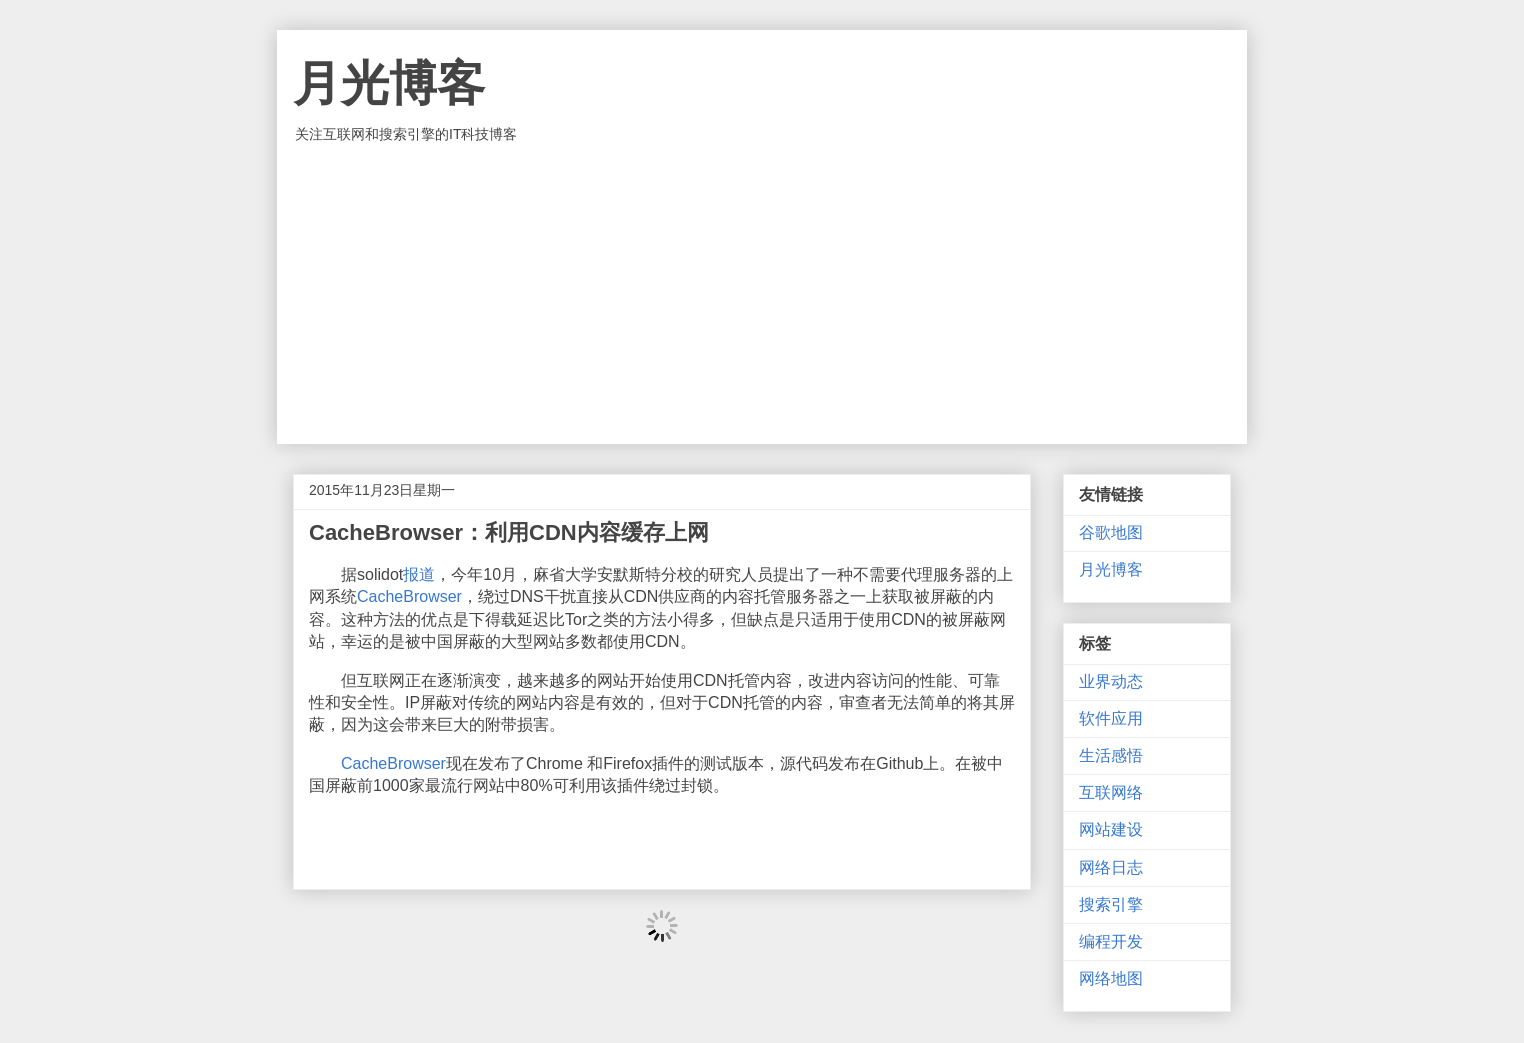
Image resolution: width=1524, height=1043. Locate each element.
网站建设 (1111, 829)
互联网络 (1111, 792)
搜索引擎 (1111, 904)
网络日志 (1111, 867)
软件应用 (1111, 718)
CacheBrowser (409, 596)
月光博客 (389, 83)
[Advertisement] (762, 294)
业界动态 (1111, 681)
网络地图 (1111, 978)
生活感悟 (1111, 755)
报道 (419, 574)
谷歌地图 (1111, 532)
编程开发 (1111, 941)
